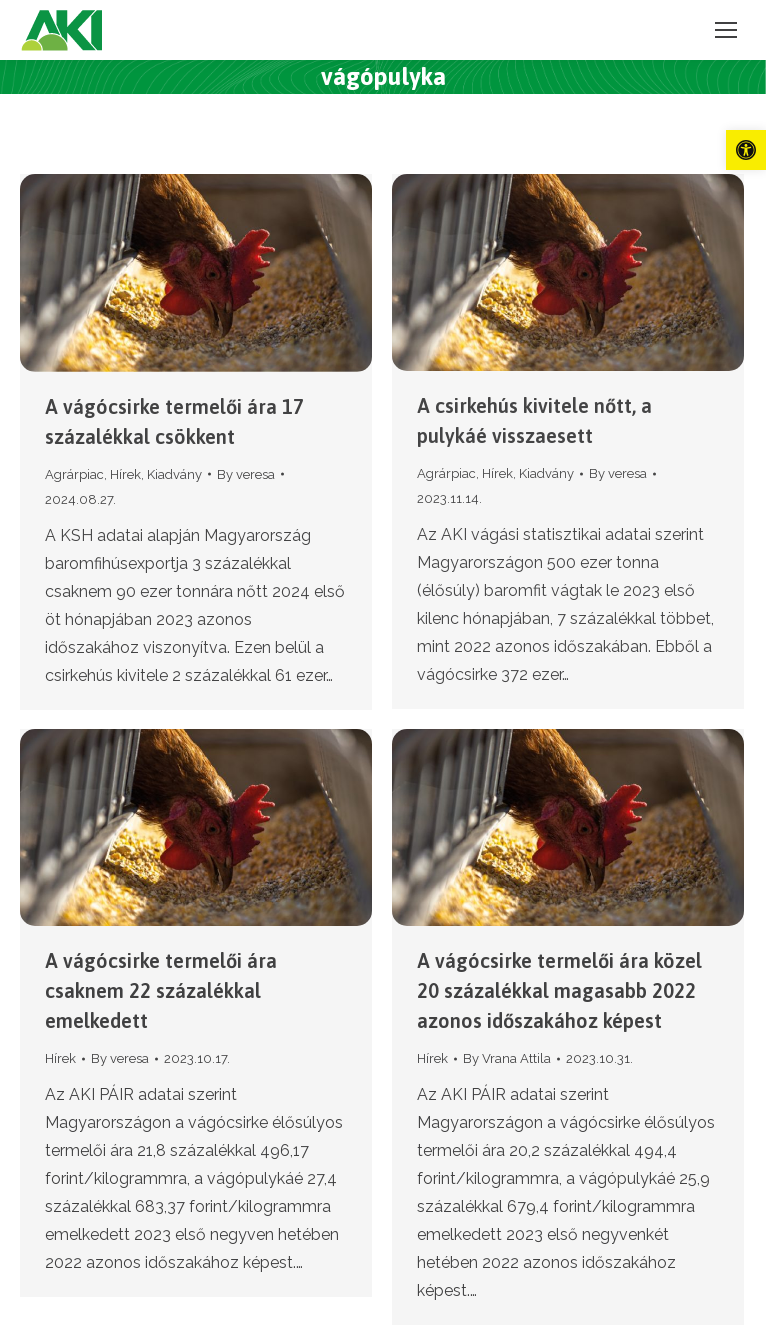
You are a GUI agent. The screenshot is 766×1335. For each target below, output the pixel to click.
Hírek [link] (125, 474)
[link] (746, 150)
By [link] (246, 474)
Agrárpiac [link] (74, 474)
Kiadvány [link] (174, 474)
